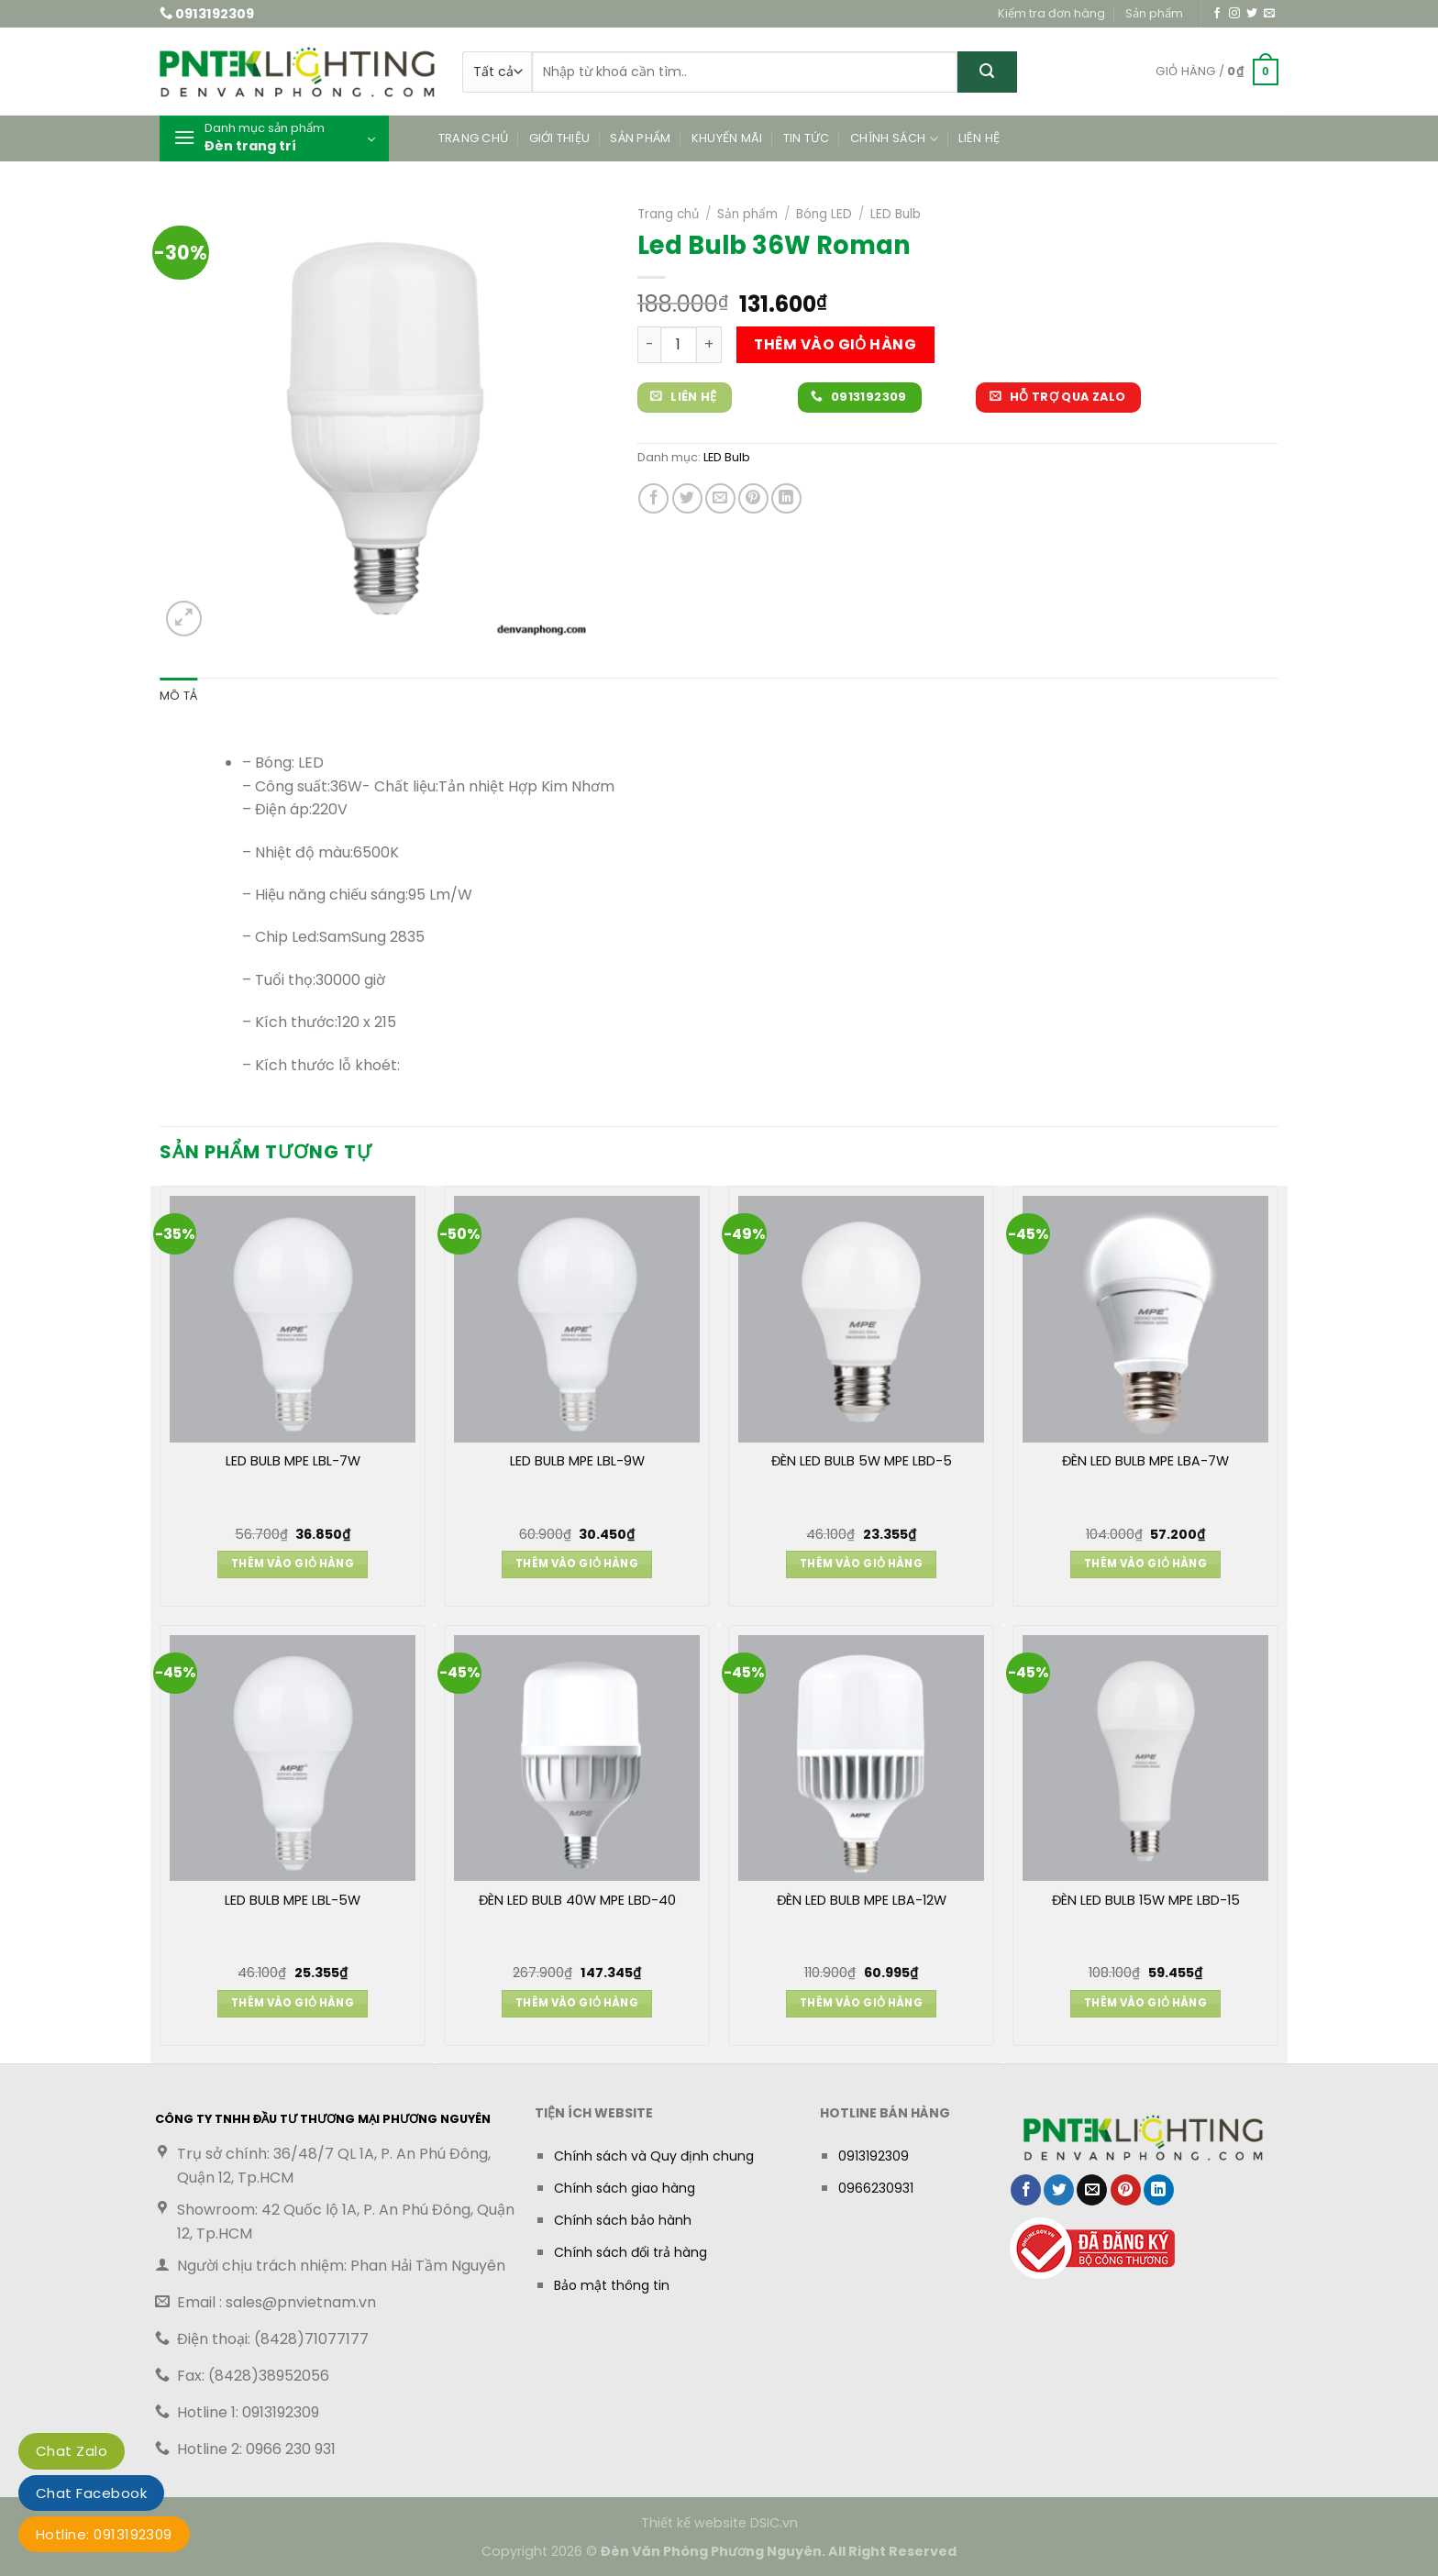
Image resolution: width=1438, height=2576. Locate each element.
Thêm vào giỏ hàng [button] (292, 1563)
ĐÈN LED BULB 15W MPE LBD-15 (1146, 1900)
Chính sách (894, 139)
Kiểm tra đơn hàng (1051, 13)
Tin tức (806, 138)
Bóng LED (824, 214)
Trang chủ (473, 138)
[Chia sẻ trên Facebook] (653, 498)
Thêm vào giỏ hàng (835, 344)
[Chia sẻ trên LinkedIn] (786, 498)
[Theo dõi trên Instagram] (1234, 13)
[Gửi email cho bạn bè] (720, 498)
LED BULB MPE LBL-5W (292, 1900)
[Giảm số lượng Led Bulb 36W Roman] (648, 344)
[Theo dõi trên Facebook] (1216, 13)
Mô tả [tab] (178, 695)
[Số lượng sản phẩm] (678, 344)
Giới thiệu (560, 138)
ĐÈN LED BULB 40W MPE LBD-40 (577, 1900)
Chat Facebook (91, 2493)
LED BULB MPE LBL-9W (577, 1461)
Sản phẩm (1154, 13)
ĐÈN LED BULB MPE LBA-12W (861, 1900)
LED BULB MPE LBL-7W (293, 1461)
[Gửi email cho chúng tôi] (1269, 13)
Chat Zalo (71, 2450)
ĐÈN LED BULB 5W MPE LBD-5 (861, 1461)
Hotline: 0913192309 (104, 2534)
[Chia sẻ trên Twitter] (687, 498)
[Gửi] (987, 72)
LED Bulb (895, 214)
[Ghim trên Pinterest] (753, 498)
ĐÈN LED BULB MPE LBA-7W (1145, 1461)
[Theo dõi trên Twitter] (1251, 13)
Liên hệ (979, 138)
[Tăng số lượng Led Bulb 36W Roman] (709, 344)
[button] (1217, 72)
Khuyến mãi (727, 138)
